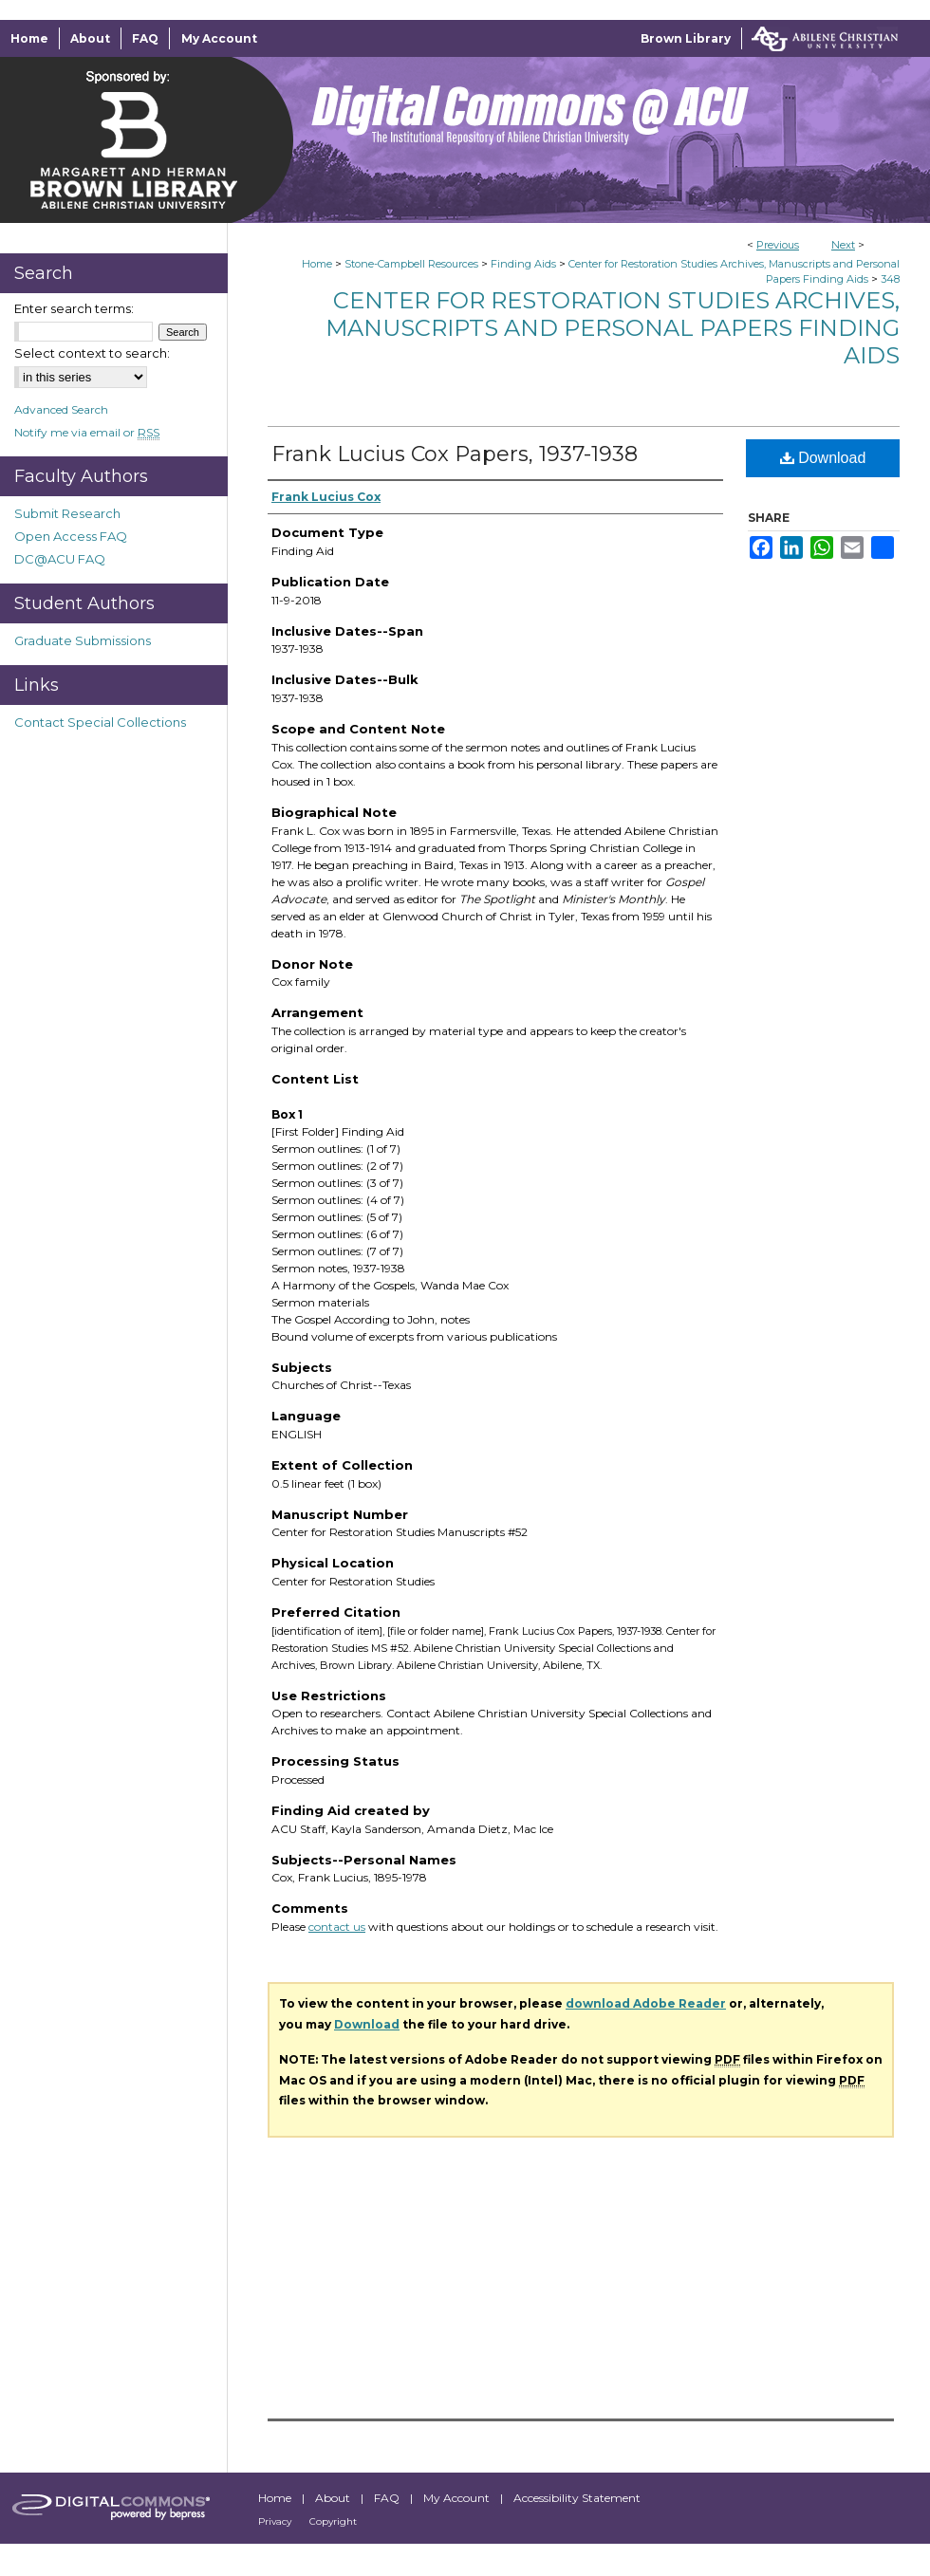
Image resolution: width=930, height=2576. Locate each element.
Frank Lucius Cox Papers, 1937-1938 (454, 454)
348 (890, 279)
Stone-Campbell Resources (411, 263)
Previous (777, 244)
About (334, 2498)
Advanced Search (61, 409)
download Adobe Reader (646, 2003)
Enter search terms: (74, 308)
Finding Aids (523, 263)
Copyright (333, 2521)
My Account (458, 2498)
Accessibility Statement (577, 2498)
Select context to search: (92, 353)
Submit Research (67, 513)
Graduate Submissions (82, 640)
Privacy (276, 2521)
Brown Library (686, 38)
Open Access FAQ (70, 536)
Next (843, 244)
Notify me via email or (86, 432)
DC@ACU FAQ (59, 558)
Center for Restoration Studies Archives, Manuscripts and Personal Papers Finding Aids (613, 328)
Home (317, 263)
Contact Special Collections (100, 722)
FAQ (388, 2498)
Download (823, 458)
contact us (336, 1926)
